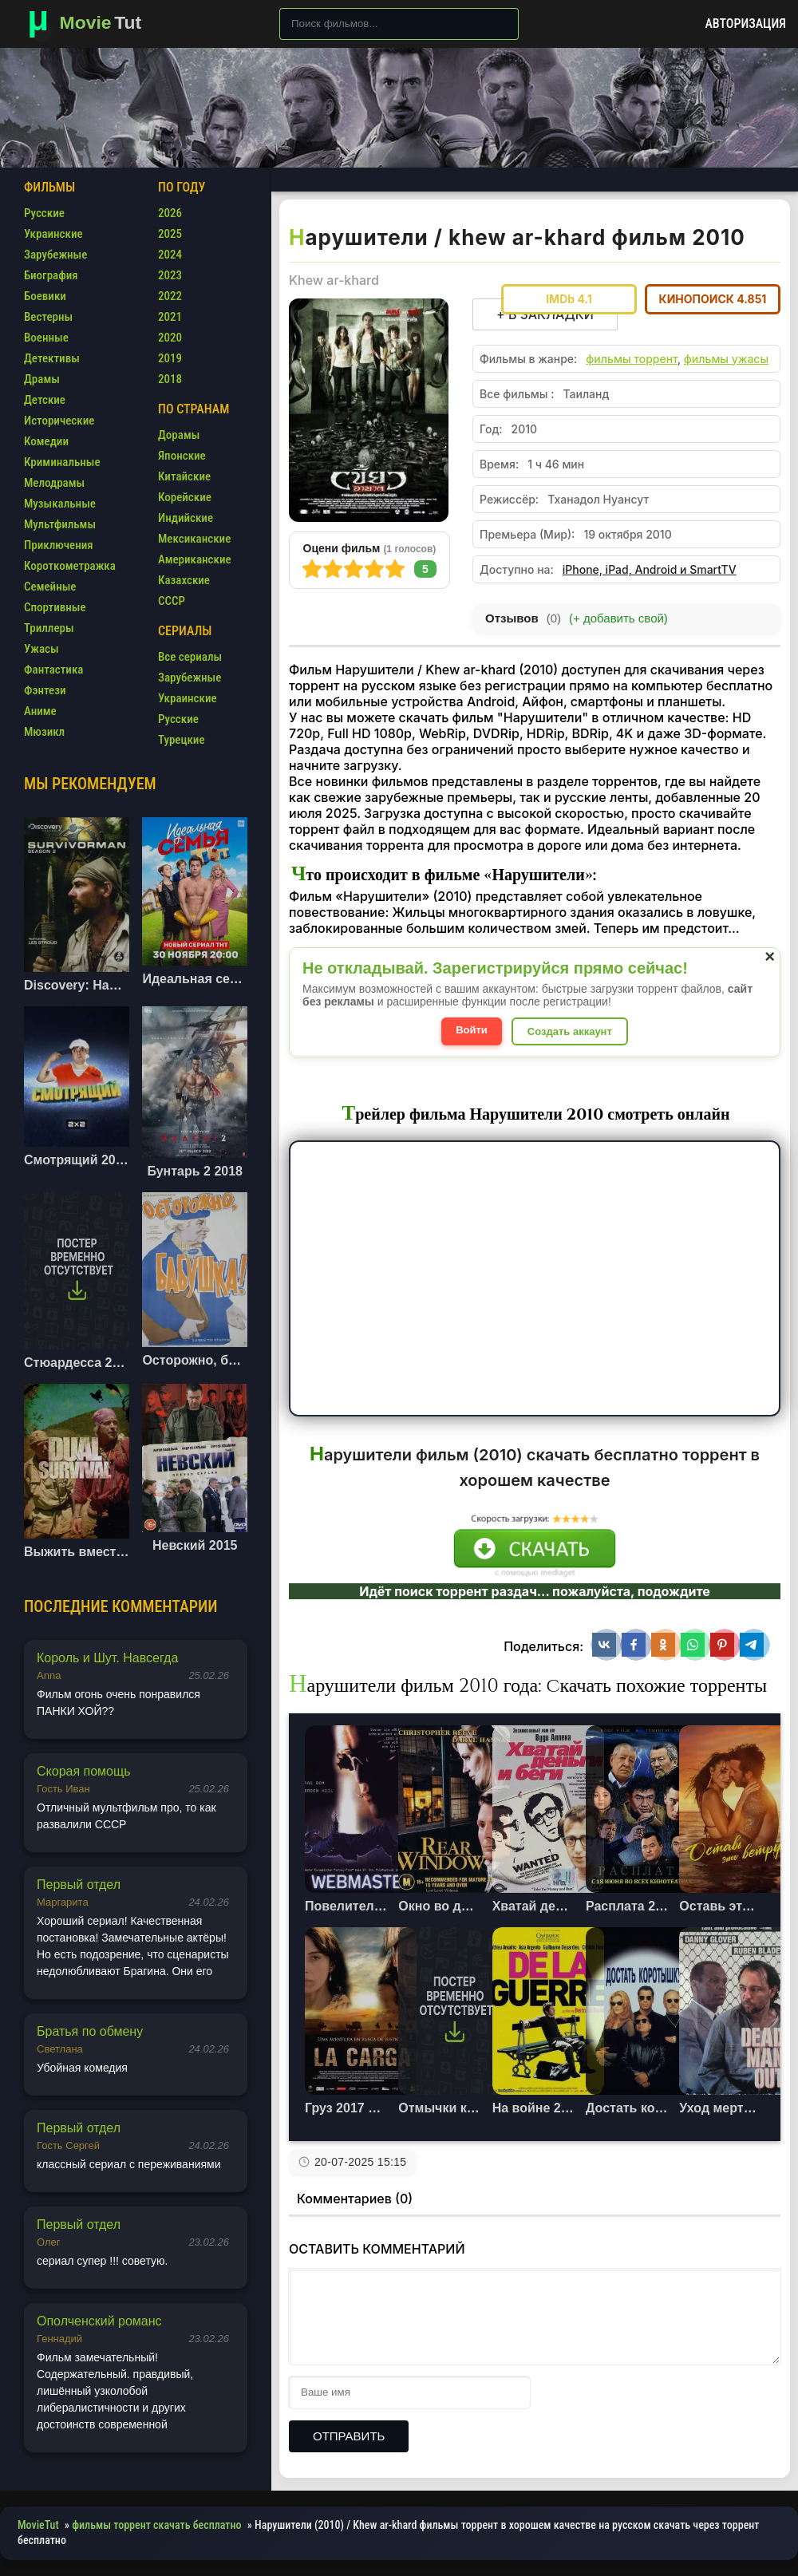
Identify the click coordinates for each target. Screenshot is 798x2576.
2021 (170, 317)
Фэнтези (45, 690)
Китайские (184, 476)
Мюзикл (44, 732)
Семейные (50, 586)
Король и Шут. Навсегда (107, 1658)
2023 (170, 275)
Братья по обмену (90, 2031)
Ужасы (41, 649)
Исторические (59, 420)
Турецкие (181, 740)
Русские (44, 213)
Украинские (53, 234)
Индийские (185, 518)
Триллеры (49, 628)
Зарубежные (55, 254)
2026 (170, 213)
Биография (51, 275)
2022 (170, 296)
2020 (170, 337)
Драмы (42, 379)
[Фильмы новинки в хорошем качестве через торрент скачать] (92, 24)
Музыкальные (60, 503)
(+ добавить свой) (618, 618)
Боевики (45, 296)
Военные (46, 337)
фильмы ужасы (726, 358)
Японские (182, 455)
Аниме (40, 711)
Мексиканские (194, 538)
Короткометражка (70, 566)
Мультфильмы (60, 524)
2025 (170, 234)
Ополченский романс (99, 2321)
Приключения (58, 545)
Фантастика (53, 669)
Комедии (46, 441)
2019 (170, 358)
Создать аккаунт (569, 1031)
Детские (44, 400)
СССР (171, 601)
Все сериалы (190, 657)
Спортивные (55, 607)
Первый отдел (78, 1884)
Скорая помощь (84, 1771)
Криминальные (62, 462)
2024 (170, 254)
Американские (194, 559)
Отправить (349, 2436)
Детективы (52, 358)
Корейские (184, 497)
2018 (170, 379)
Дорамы (179, 435)
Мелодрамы (54, 483)
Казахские (184, 580)
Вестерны (48, 317)
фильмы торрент (632, 358)
